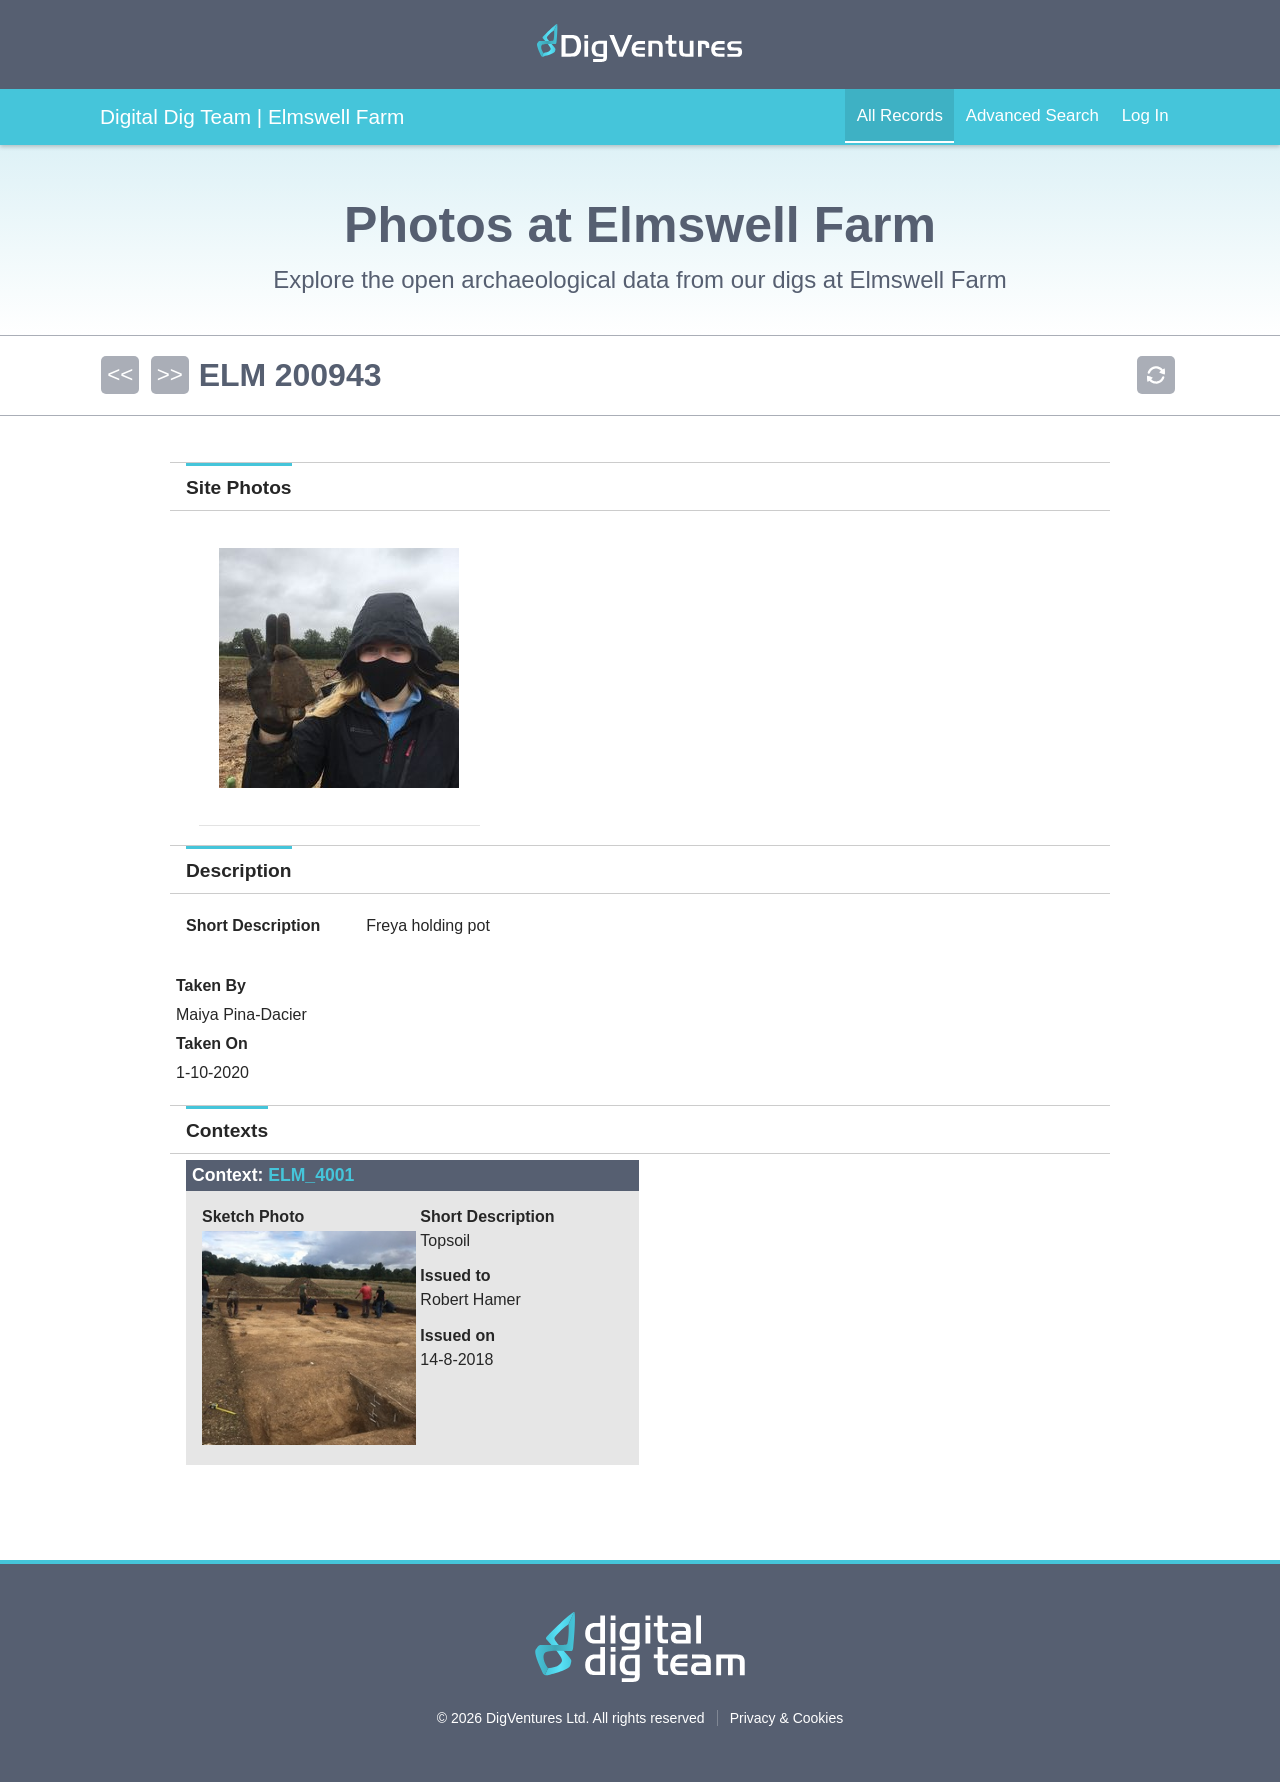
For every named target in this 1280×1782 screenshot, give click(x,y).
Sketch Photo (253, 1216)
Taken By (211, 985)
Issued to (455, 1275)
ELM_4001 (311, 1175)
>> (167, 374)
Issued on (457, 1335)
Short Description (253, 925)
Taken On (212, 1043)
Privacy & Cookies (787, 1718)
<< (119, 374)
